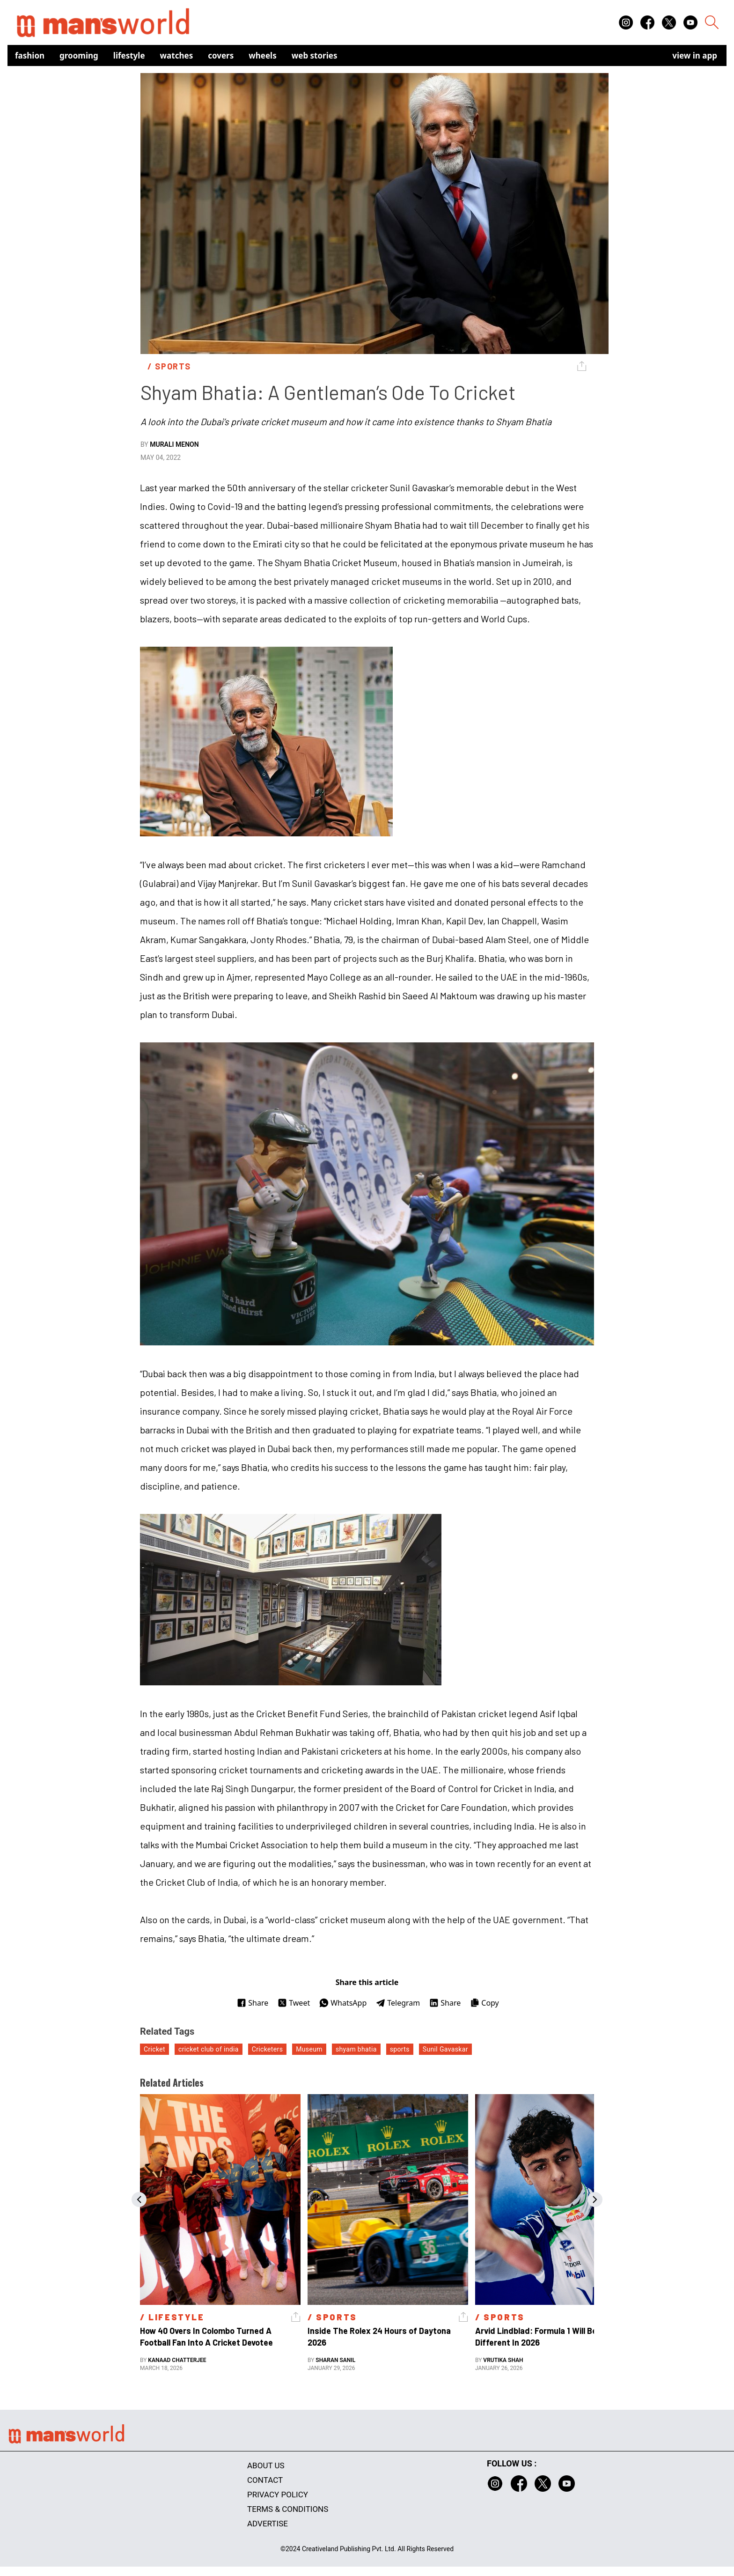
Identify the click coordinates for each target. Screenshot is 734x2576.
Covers (221, 55)
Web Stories (315, 55)
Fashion (29, 55)
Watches (176, 55)
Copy (484, 2003)
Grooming (78, 55)
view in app (694, 55)
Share (252, 2003)
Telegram (398, 2003)
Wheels (263, 55)
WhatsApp (343, 2003)
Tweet (294, 2003)
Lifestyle (129, 55)
